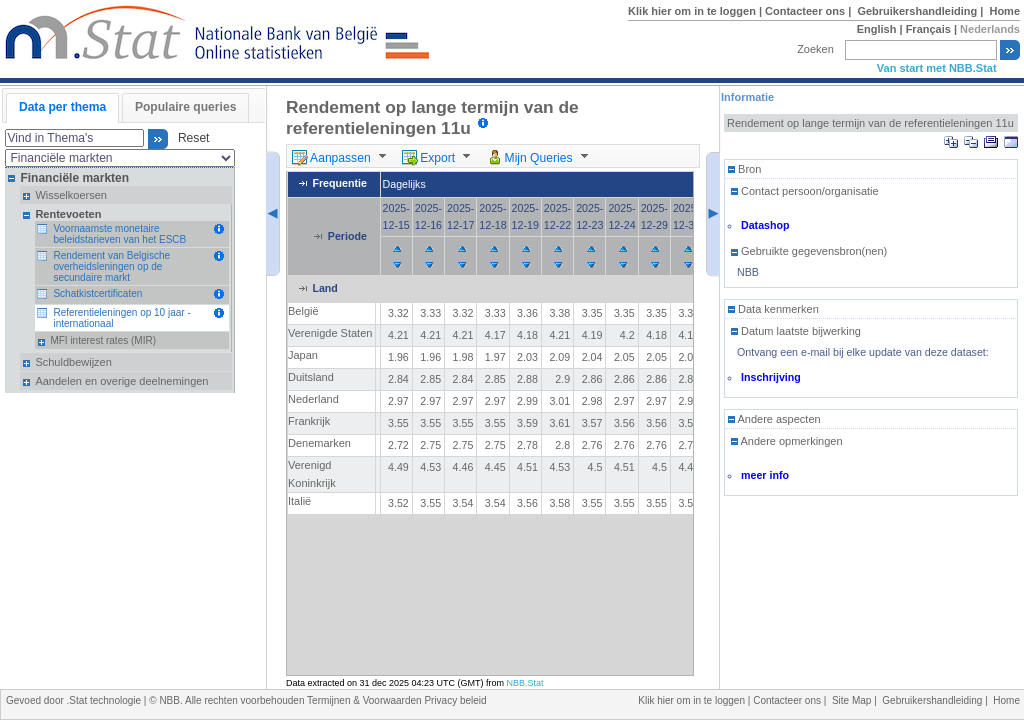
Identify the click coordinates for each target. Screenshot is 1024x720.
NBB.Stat (525, 683)
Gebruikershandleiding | (921, 11)
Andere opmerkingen (787, 441)
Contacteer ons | (809, 11)
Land (324, 288)
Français (928, 29)
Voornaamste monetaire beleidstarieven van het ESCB (119, 234)
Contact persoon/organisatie (805, 191)
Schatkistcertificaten (97, 293)
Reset (190, 139)
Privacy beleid (455, 700)
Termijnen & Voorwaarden (365, 700)
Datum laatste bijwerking (796, 331)
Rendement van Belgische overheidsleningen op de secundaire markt (111, 266)
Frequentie (339, 184)
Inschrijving (771, 377)
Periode (347, 236)
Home (1004, 11)
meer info (765, 475)
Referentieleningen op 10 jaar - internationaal (121, 318)
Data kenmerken (773, 309)
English (877, 29)
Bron (744, 169)
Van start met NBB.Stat (937, 68)
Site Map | (857, 700)
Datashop (765, 225)
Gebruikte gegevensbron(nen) (809, 251)
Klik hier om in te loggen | (696, 11)
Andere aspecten (774, 419)
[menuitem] (342, 156)
